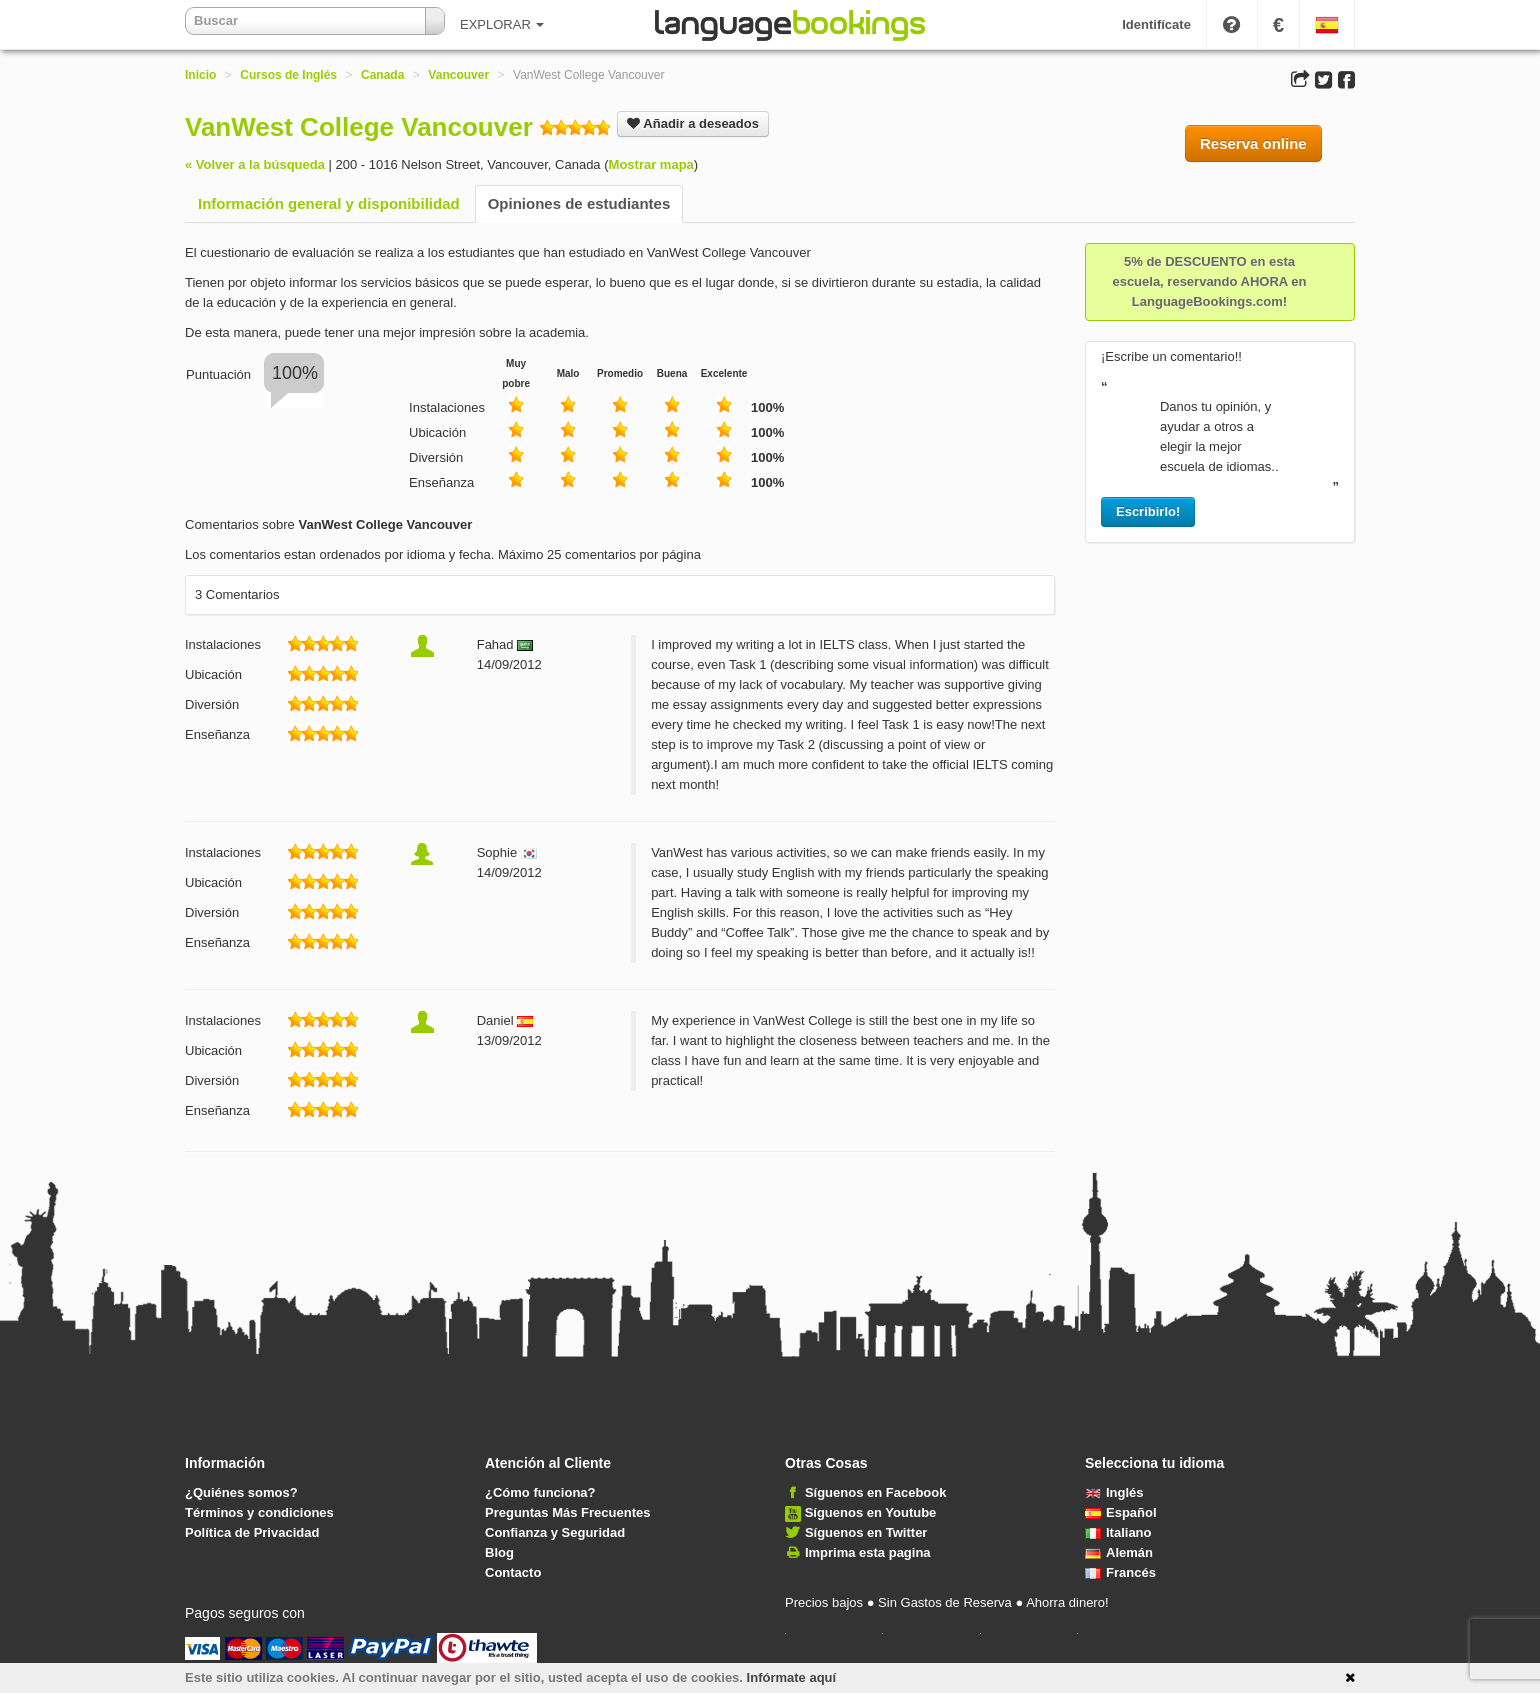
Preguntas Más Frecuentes (567, 1512)
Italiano (1118, 1532)
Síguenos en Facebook (876, 1492)
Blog (499, 1552)
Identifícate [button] (1156, 24)
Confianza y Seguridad (555, 1532)
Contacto (513, 1572)
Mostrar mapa (651, 164)
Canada (382, 75)
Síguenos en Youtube (871, 1512)
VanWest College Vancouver (359, 127)
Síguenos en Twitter (866, 1532)
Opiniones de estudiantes (579, 203)
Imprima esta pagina (868, 1552)
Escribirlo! (1148, 511)
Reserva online (1253, 143)
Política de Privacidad (252, 1532)
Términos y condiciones (259, 1512)
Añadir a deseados (693, 123)
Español (1121, 1512)
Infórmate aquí (792, 1677)
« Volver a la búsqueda (255, 164)
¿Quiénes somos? (241, 1492)
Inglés (1114, 1492)
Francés (1120, 1572)
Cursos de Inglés (288, 75)
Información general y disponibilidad (329, 203)
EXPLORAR (502, 24)
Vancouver (458, 75)
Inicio (200, 75)
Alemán (1119, 1552)
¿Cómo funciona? (540, 1492)
